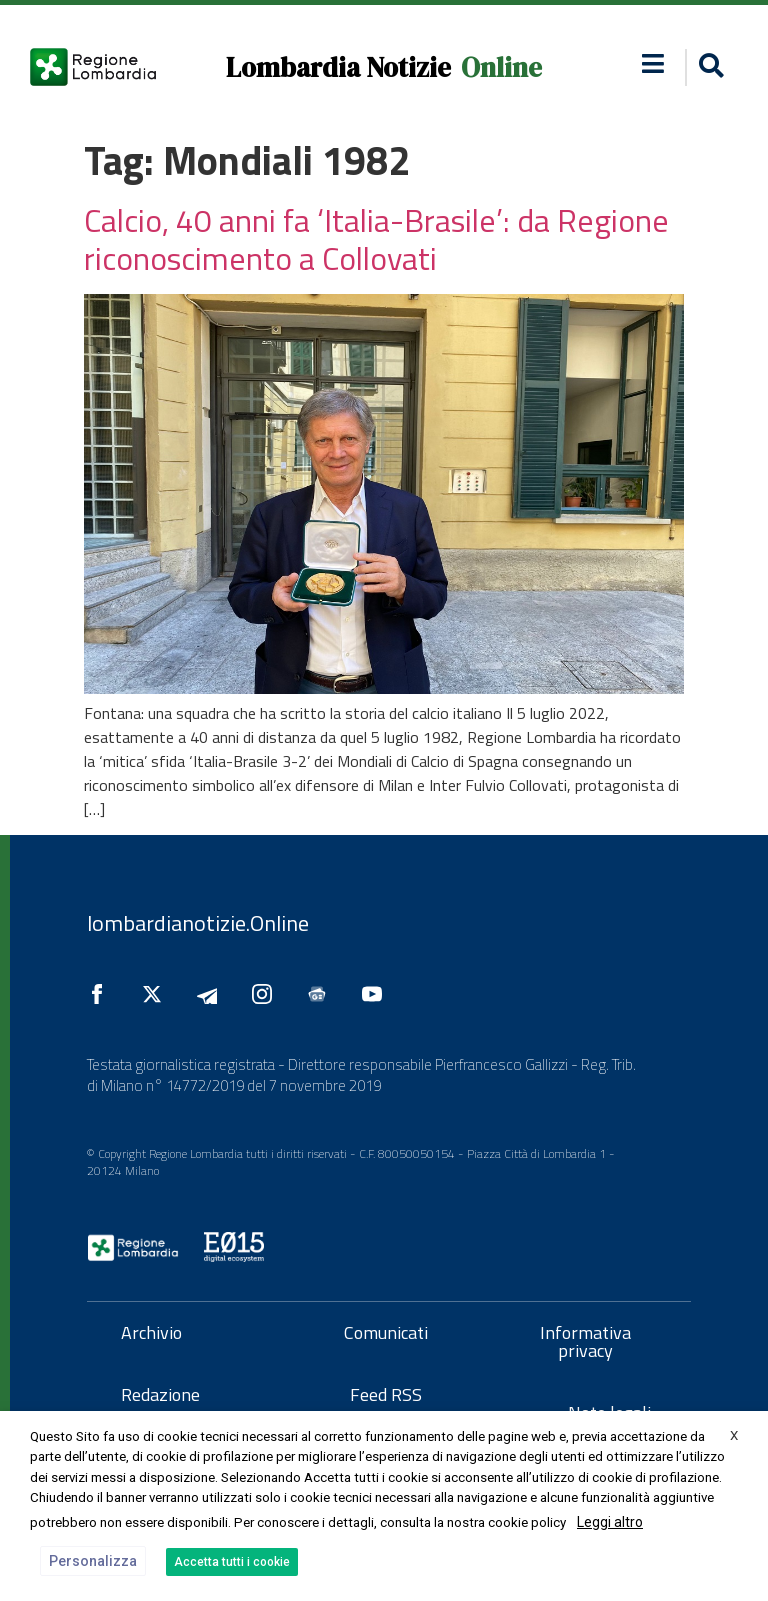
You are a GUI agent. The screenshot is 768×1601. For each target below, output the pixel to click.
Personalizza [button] (93, 1561)
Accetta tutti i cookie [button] (232, 1562)
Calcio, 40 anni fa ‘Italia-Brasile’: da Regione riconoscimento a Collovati (376, 239)
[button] (708, 67)
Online (501, 67)
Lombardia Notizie (338, 67)
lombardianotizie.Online (198, 923)
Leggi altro (610, 1522)
